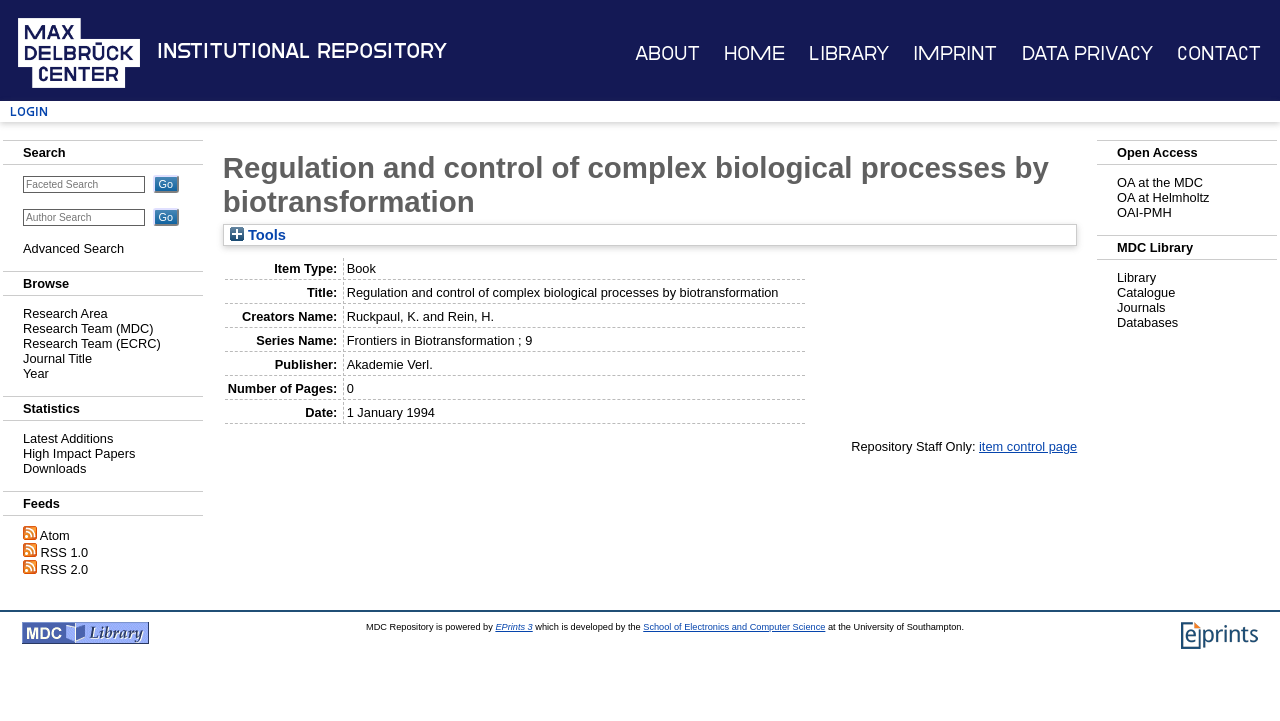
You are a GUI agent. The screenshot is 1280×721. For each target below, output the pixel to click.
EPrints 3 (513, 627)
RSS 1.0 (65, 552)
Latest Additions (68, 438)
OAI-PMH (1144, 212)
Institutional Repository (302, 51)
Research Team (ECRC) (92, 343)
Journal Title (57, 358)
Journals (1141, 307)
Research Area (65, 313)
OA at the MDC (1160, 182)
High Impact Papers (79, 453)
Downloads (54, 468)
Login (29, 111)
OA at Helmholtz (1163, 197)
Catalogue (1146, 292)
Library (849, 53)
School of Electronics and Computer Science (734, 627)
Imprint (955, 53)
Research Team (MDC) (88, 328)
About (667, 53)
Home (754, 53)
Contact (1219, 53)
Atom (55, 535)
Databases (1147, 322)
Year (36, 373)
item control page (1028, 446)
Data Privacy (1087, 53)
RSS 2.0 (65, 569)
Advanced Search (73, 248)
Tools (258, 235)
